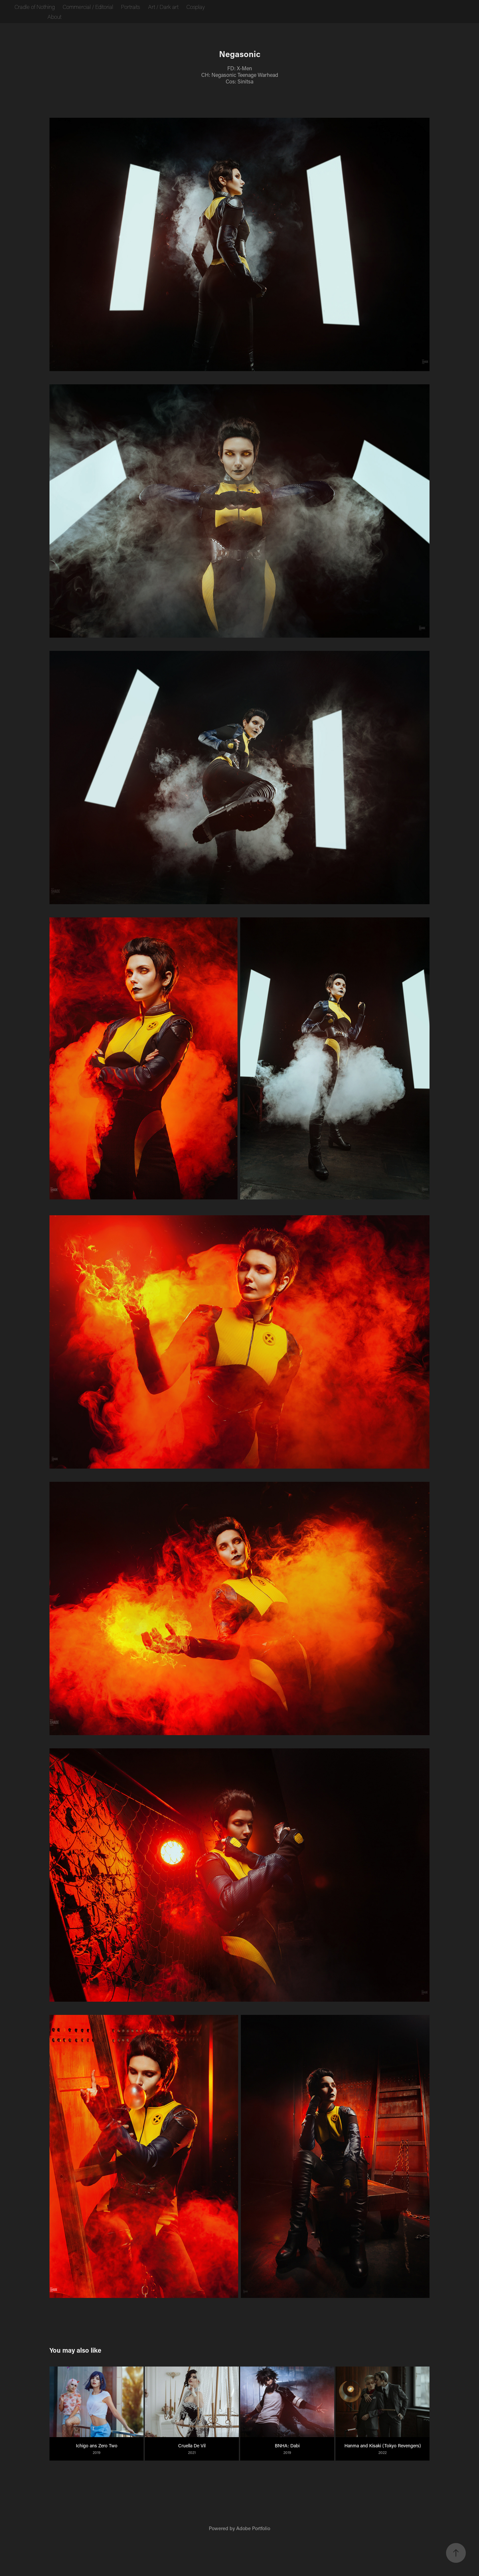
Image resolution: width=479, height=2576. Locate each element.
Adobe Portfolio (253, 2528)
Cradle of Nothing (35, 6)
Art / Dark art (163, 6)
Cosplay (195, 6)
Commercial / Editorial (88, 6)
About (54, 16)
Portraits (130, 6)
